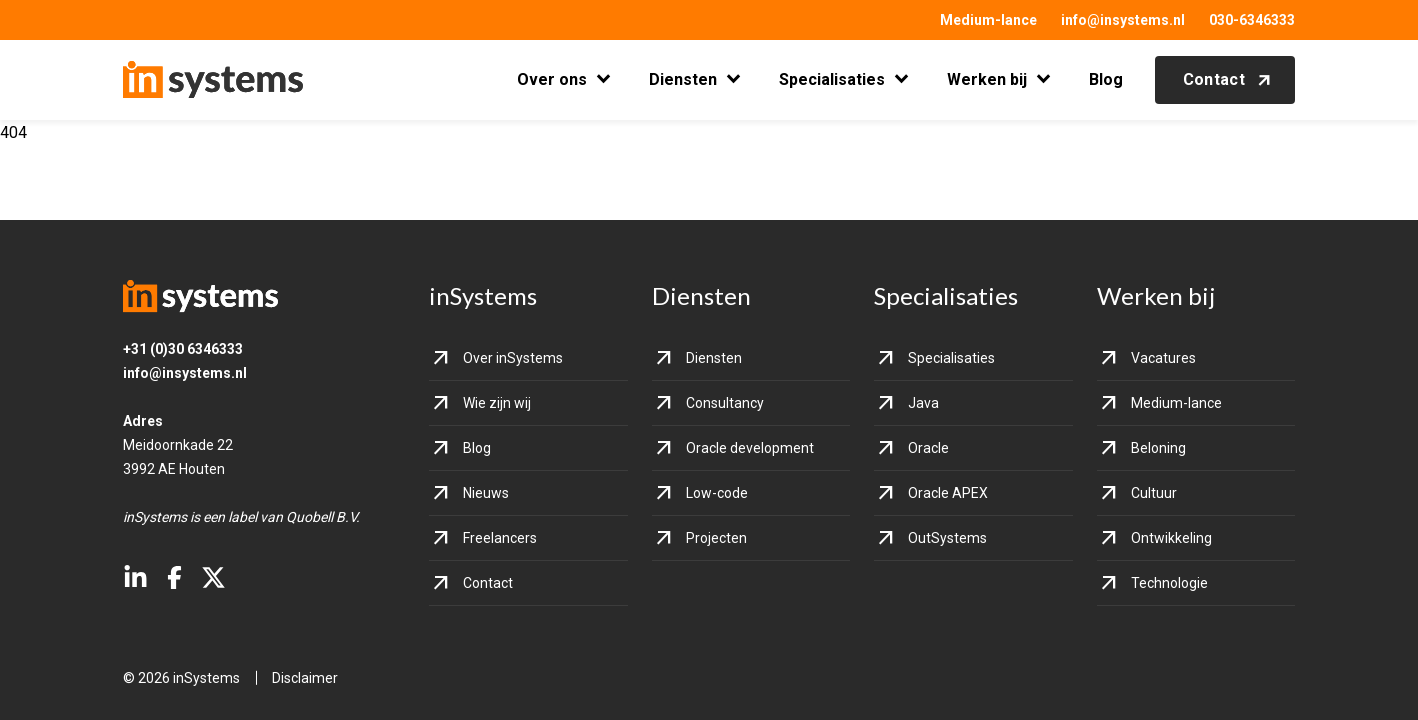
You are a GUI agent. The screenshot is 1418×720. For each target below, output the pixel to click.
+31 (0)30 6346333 (183, 349)
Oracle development (750, 448)
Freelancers (500, 538)
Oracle (928, 448)
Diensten (683, 79)
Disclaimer (305, 678)
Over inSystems (513, 358)
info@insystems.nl (1123, 20)
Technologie (1169, 583)
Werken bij (987, 79)
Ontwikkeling (1171, 538)
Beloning (1158, 448)
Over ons (552, 79)
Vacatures (1163, 358)
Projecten (716, 538)
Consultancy (725, 403)
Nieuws (486, 493)
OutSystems (947, 538)
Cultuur (1154, 493)
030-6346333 (1252, 20)
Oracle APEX (948, 493)
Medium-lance (988, 20)
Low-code (717, 493)
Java (923, 403)
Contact (1214, 79)
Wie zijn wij (497, 403)
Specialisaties (832, 79)
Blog (1106, 79)
